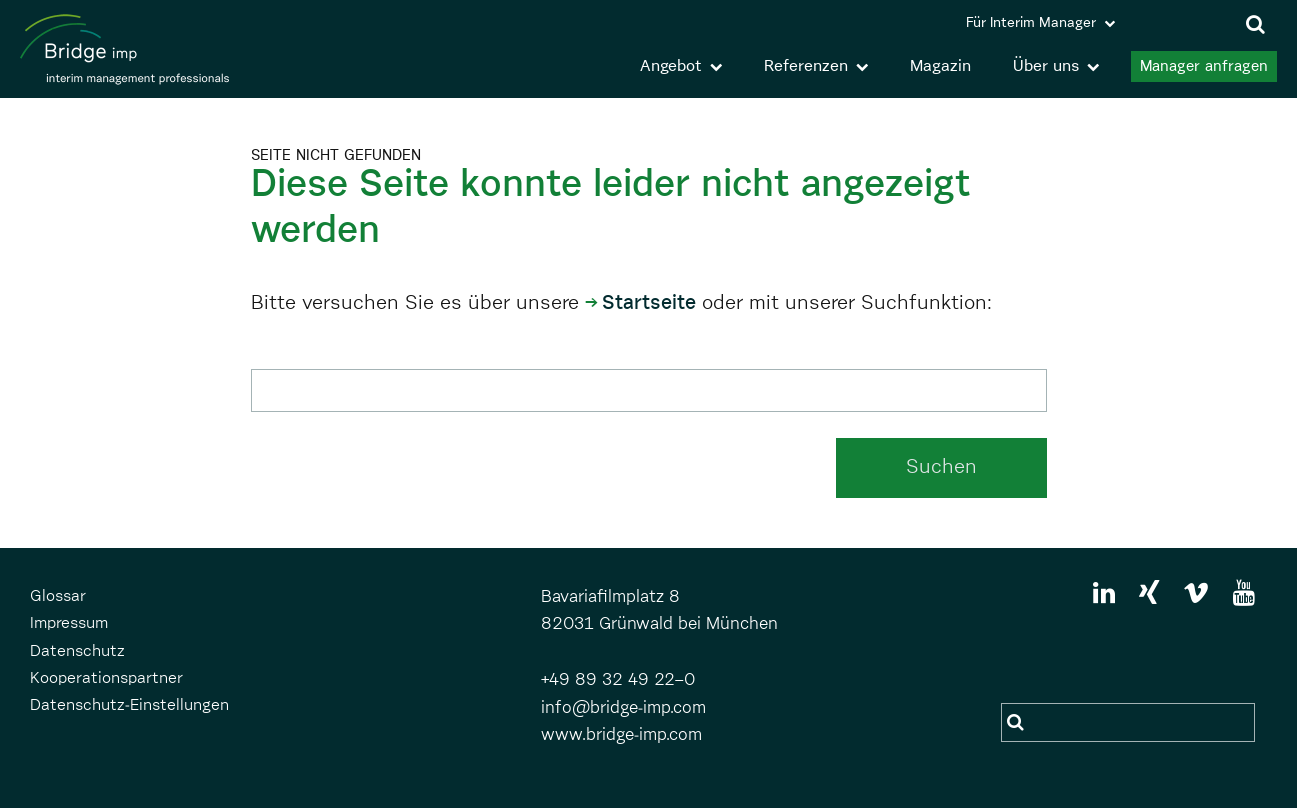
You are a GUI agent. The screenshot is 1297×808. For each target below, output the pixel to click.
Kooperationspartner (106, 679)
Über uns (1046, 67)
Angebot (671, 67)
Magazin (940, 67)
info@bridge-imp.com (623, 708)
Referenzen (806, 67)
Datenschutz (77, 652)
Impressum (69, 624)
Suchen (941, 467)
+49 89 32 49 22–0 (618, 680)
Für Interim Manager (1031, 23)
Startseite (649, 303)
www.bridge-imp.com (621, 735)
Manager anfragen (1204, 66)
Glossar (58, 597)
